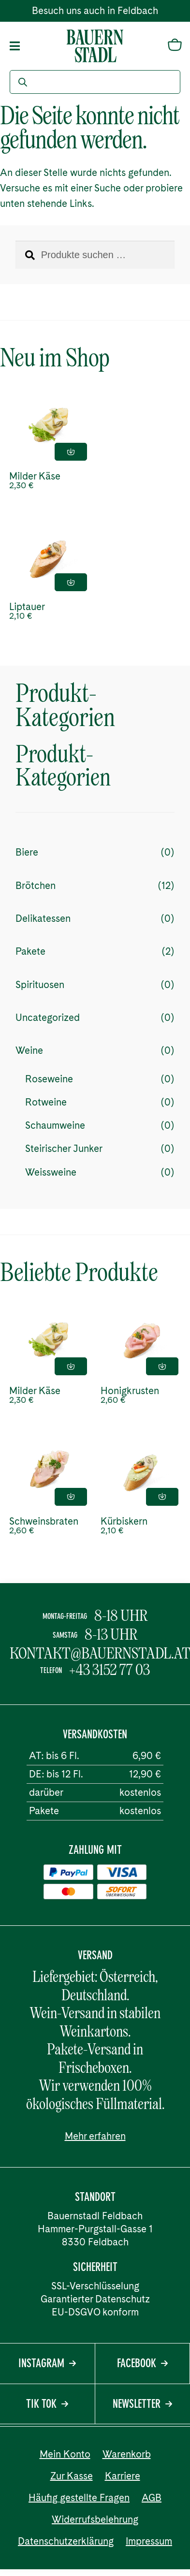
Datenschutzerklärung (66, 2541)
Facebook (142, 2364)
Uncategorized (47, 1017)
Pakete (30, 951)
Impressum (149, 2541)
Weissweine (50, 1172)
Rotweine (46, 1102)
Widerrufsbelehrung (95, 2519)
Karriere (122, 2476)
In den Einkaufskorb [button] (71, 452)
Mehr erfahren (95, 2136)
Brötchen (35, 885)
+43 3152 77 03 (109, 1669)
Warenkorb (126, 2454)
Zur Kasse (71, 2476)
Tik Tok (47, 2405)
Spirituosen (39, 984)
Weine (29, 1050)
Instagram (47, 2364)
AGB (151, 2497)
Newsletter (142, 2405)
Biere (26, 852)
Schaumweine (55, 1125)
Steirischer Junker (63, 1148)
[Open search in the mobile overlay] (95, 82)
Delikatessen (43, 918)
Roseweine (49, 1079)
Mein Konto (65, 2454)
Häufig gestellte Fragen (79, 2497)
